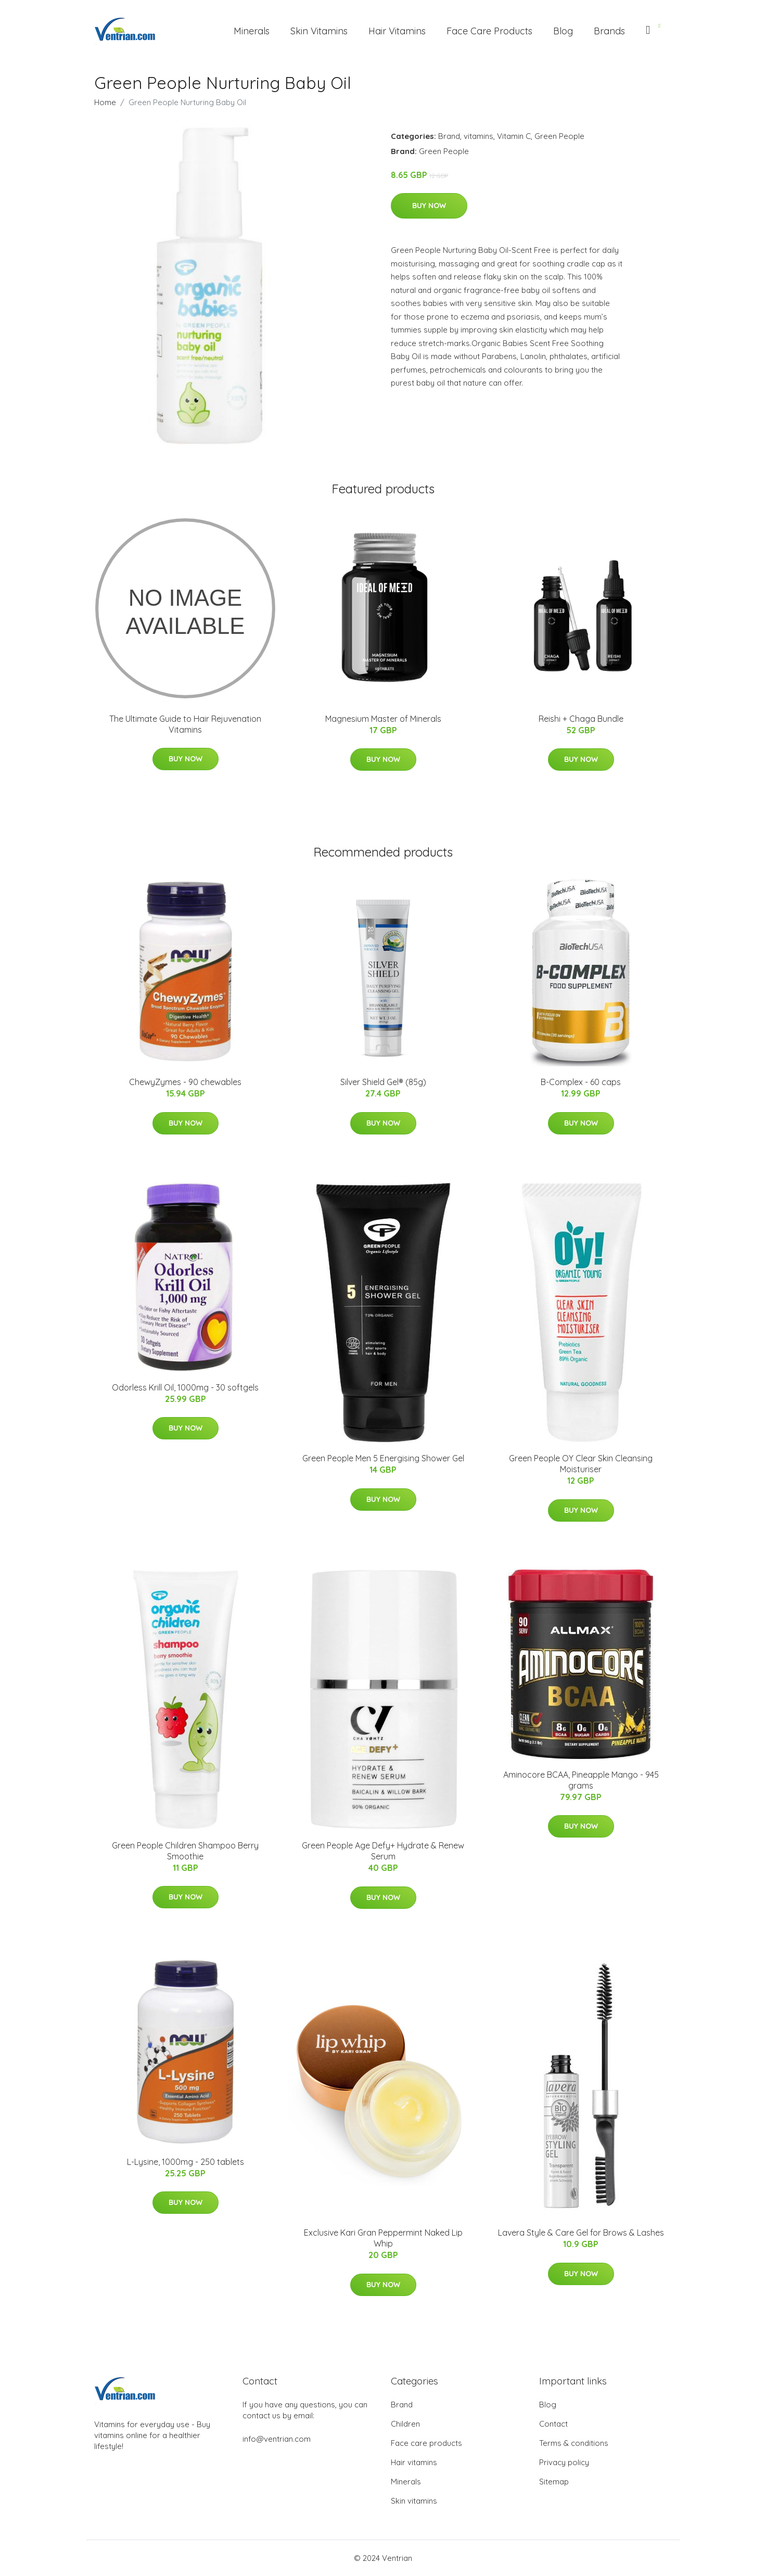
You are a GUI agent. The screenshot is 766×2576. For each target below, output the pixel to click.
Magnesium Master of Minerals (383, 718)
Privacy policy (564, 2462)
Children (405, 2424)
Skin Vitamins (319, 31)
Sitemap (554, 2481)
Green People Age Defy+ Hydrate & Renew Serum (383, 1850)
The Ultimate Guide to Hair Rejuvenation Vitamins (185, 724)
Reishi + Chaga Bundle (581, 718)
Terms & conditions (573, 2443)
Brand (449, 136)
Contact (553, 2424)
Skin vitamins (414, 2501)
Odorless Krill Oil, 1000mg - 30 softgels (185, 1387)
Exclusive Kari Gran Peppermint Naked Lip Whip (383, 2238)
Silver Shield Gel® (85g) (383, 1082)
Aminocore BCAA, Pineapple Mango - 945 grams (581, 1780)
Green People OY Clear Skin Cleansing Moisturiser (581, 1463)
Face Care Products (489, 31)
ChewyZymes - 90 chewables (185, 1082)
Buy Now (429, 205)
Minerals (252, 31)
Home (105, 102)
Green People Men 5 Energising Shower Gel (383, 1458)
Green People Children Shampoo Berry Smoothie (185, 1850)
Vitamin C (514, 136)
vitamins (478, 136)
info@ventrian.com (276, 2439)
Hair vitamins (414, 2462)
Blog (563, 31)
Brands (609, 31)
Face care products (426, 2443)
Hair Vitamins (397, 31)
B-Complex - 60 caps (581, 1082)
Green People (559, 136)
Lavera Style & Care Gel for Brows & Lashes (581, 2232)
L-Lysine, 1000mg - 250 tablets (185, 2162)
